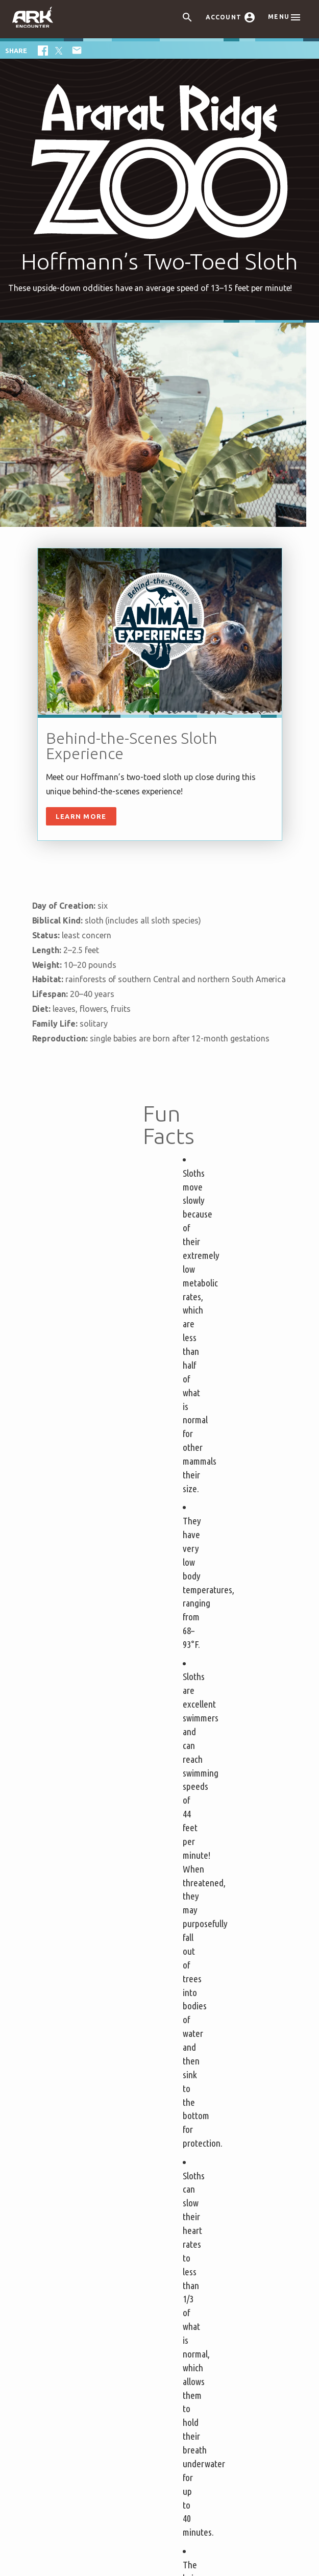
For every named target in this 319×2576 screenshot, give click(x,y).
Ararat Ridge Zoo (198, 1982)
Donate (181, 2126)
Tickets (65, 1904)
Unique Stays (72, 2044)
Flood (67, 2111)
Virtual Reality (193, 2012)
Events (180, 1938)
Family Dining (192, 1967)
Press (178, 2111)
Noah (66, 2126)
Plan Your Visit (199, 1904)
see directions (196, 2422)
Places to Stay (79, 2012)
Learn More (81, 816)
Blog (65, 2171)
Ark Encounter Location (160, 2377)
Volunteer (186, 2140)
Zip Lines (184, 1953)
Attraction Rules (78, 1963)
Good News (77, 2156)
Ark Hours (67, 1979)
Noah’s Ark (76, 2096)
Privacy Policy (213, 1825)
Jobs (176, 2096)
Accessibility (190, 2156)
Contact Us (187, 2171)
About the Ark (80, 2063)
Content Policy (126, 2531)
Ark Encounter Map (92, 2081)
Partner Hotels (76, 2030)
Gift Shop (185, 1997)
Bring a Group (73, 1993)
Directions (186, 2081)
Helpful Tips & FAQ (84, 1949)
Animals (71, 2140)
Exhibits (182, 1923)
